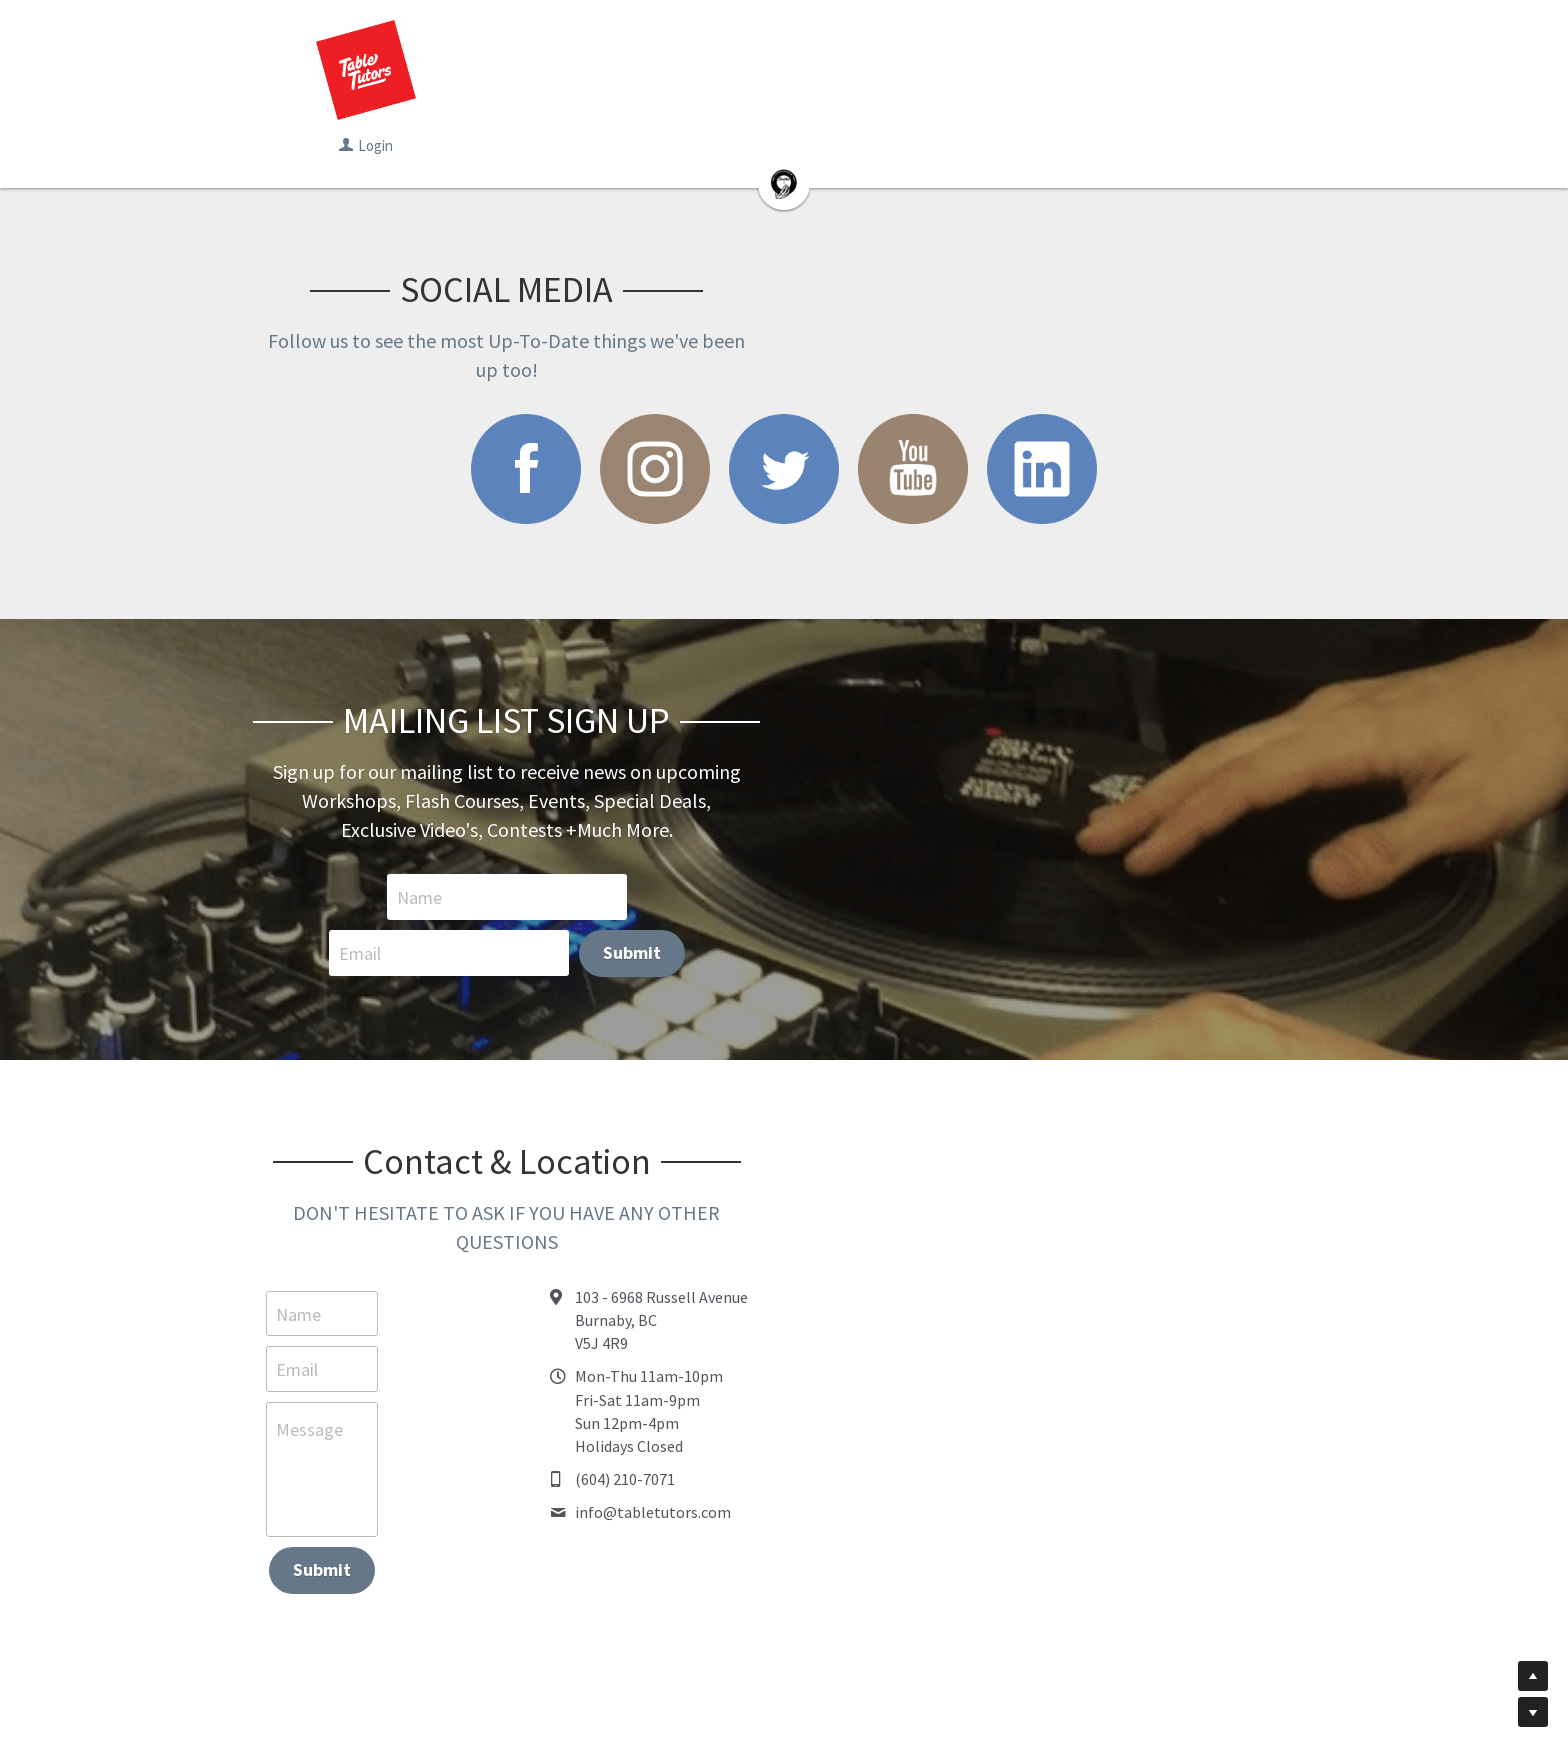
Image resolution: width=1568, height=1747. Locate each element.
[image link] (508, 440)
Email (762, 839)
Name (513, 839)
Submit (1034, 838)
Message (313, 1294)
